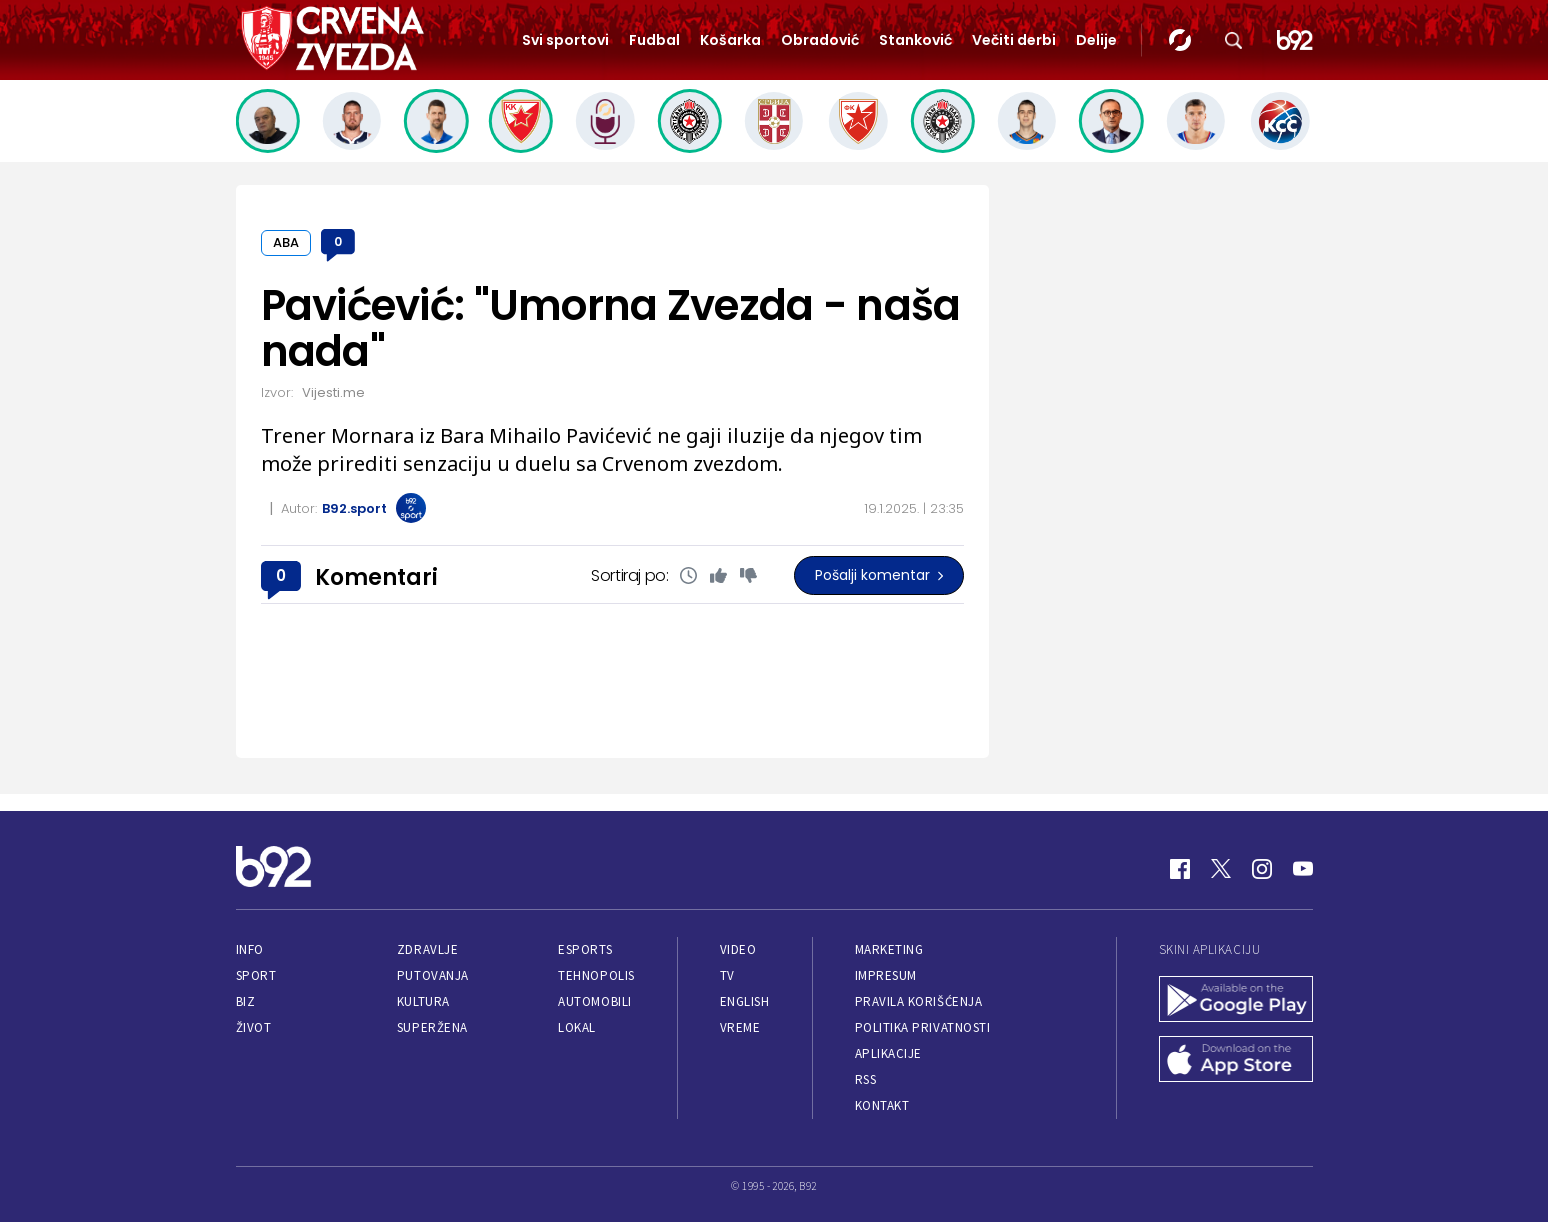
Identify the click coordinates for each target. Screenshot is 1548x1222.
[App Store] (1236, 1061)
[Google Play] (1236, 1001)
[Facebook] (1180, 869)
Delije (1096, 40)
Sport (256, 975)
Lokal (577, 1027)
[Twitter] (1221, 869)
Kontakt (882, 1105)
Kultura (423, 1001)
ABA (286, 242)
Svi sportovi (565, 40)
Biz (246, 1001)
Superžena (432, 1027)
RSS (866, 1079)
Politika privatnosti (923, 1027)
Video (738, 949)
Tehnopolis (596, 975)
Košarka (730, 40)
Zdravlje (427, 949)
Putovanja (433, 975)
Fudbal (654, 40)
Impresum (886, 975)
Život (254, 1027)
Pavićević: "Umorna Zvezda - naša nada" (611, 328)
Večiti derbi (1014, 40)
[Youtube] (1303, 869)
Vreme (740, 1027)
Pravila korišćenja (919, 1001)
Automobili (594, 1001)
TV (727, 975)
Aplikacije (888, 1053)
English (745, 1001)
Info (250, 949)
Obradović (820, 40)
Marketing (889, 949)
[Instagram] (1262, 869)
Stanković (915, 40)
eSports (585, 949)
